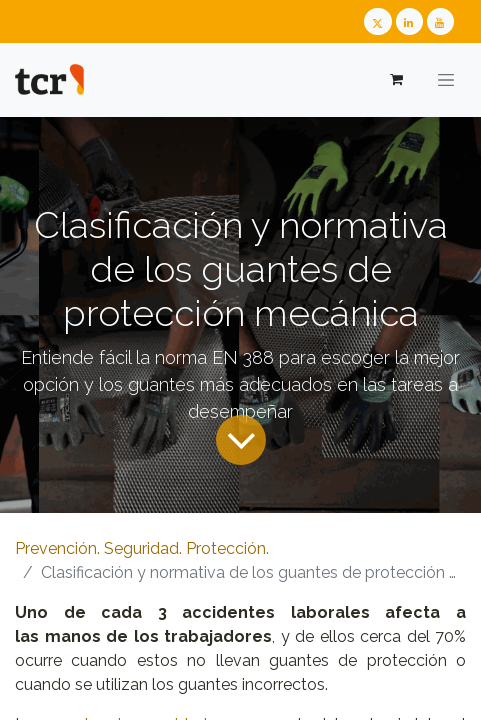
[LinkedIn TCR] (409, 21)
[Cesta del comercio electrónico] (395, 79)
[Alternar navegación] (446, 80)
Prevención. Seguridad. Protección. (142, 548)
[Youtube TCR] (440, 21)
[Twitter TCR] (377, 21)
